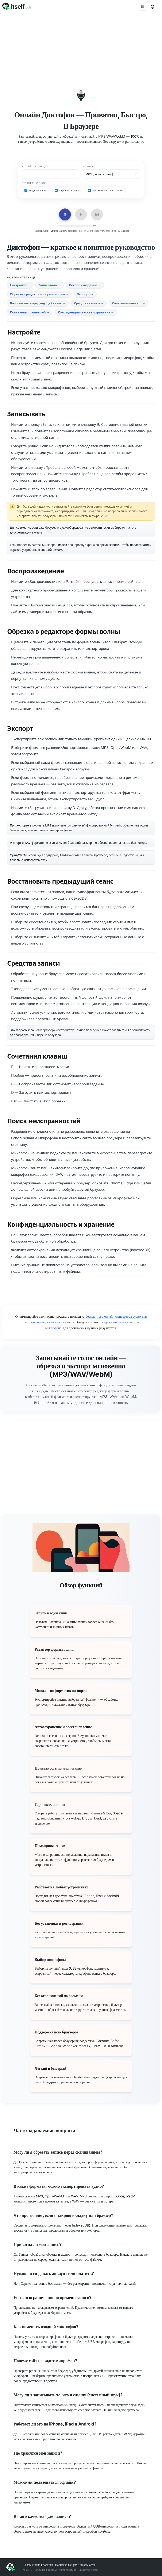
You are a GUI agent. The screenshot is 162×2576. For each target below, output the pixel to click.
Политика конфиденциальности (75, 2565)
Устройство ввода (35, 166)
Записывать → (49, 285)
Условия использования (38, 2565)
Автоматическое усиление (105, 190)
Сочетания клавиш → (128, 303)
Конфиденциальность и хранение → (86, 312)
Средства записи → (89, 303)
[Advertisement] (81, 44)
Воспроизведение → (85, 285)
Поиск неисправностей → (29, 312)
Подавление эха (35, 190)
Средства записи (34, 182)
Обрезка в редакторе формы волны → (39, 294)
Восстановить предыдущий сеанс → (38, 303)
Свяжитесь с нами (88, 2569)
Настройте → (20, 285)
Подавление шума (67, 190)
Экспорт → (85, 294)
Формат (88, 166)
